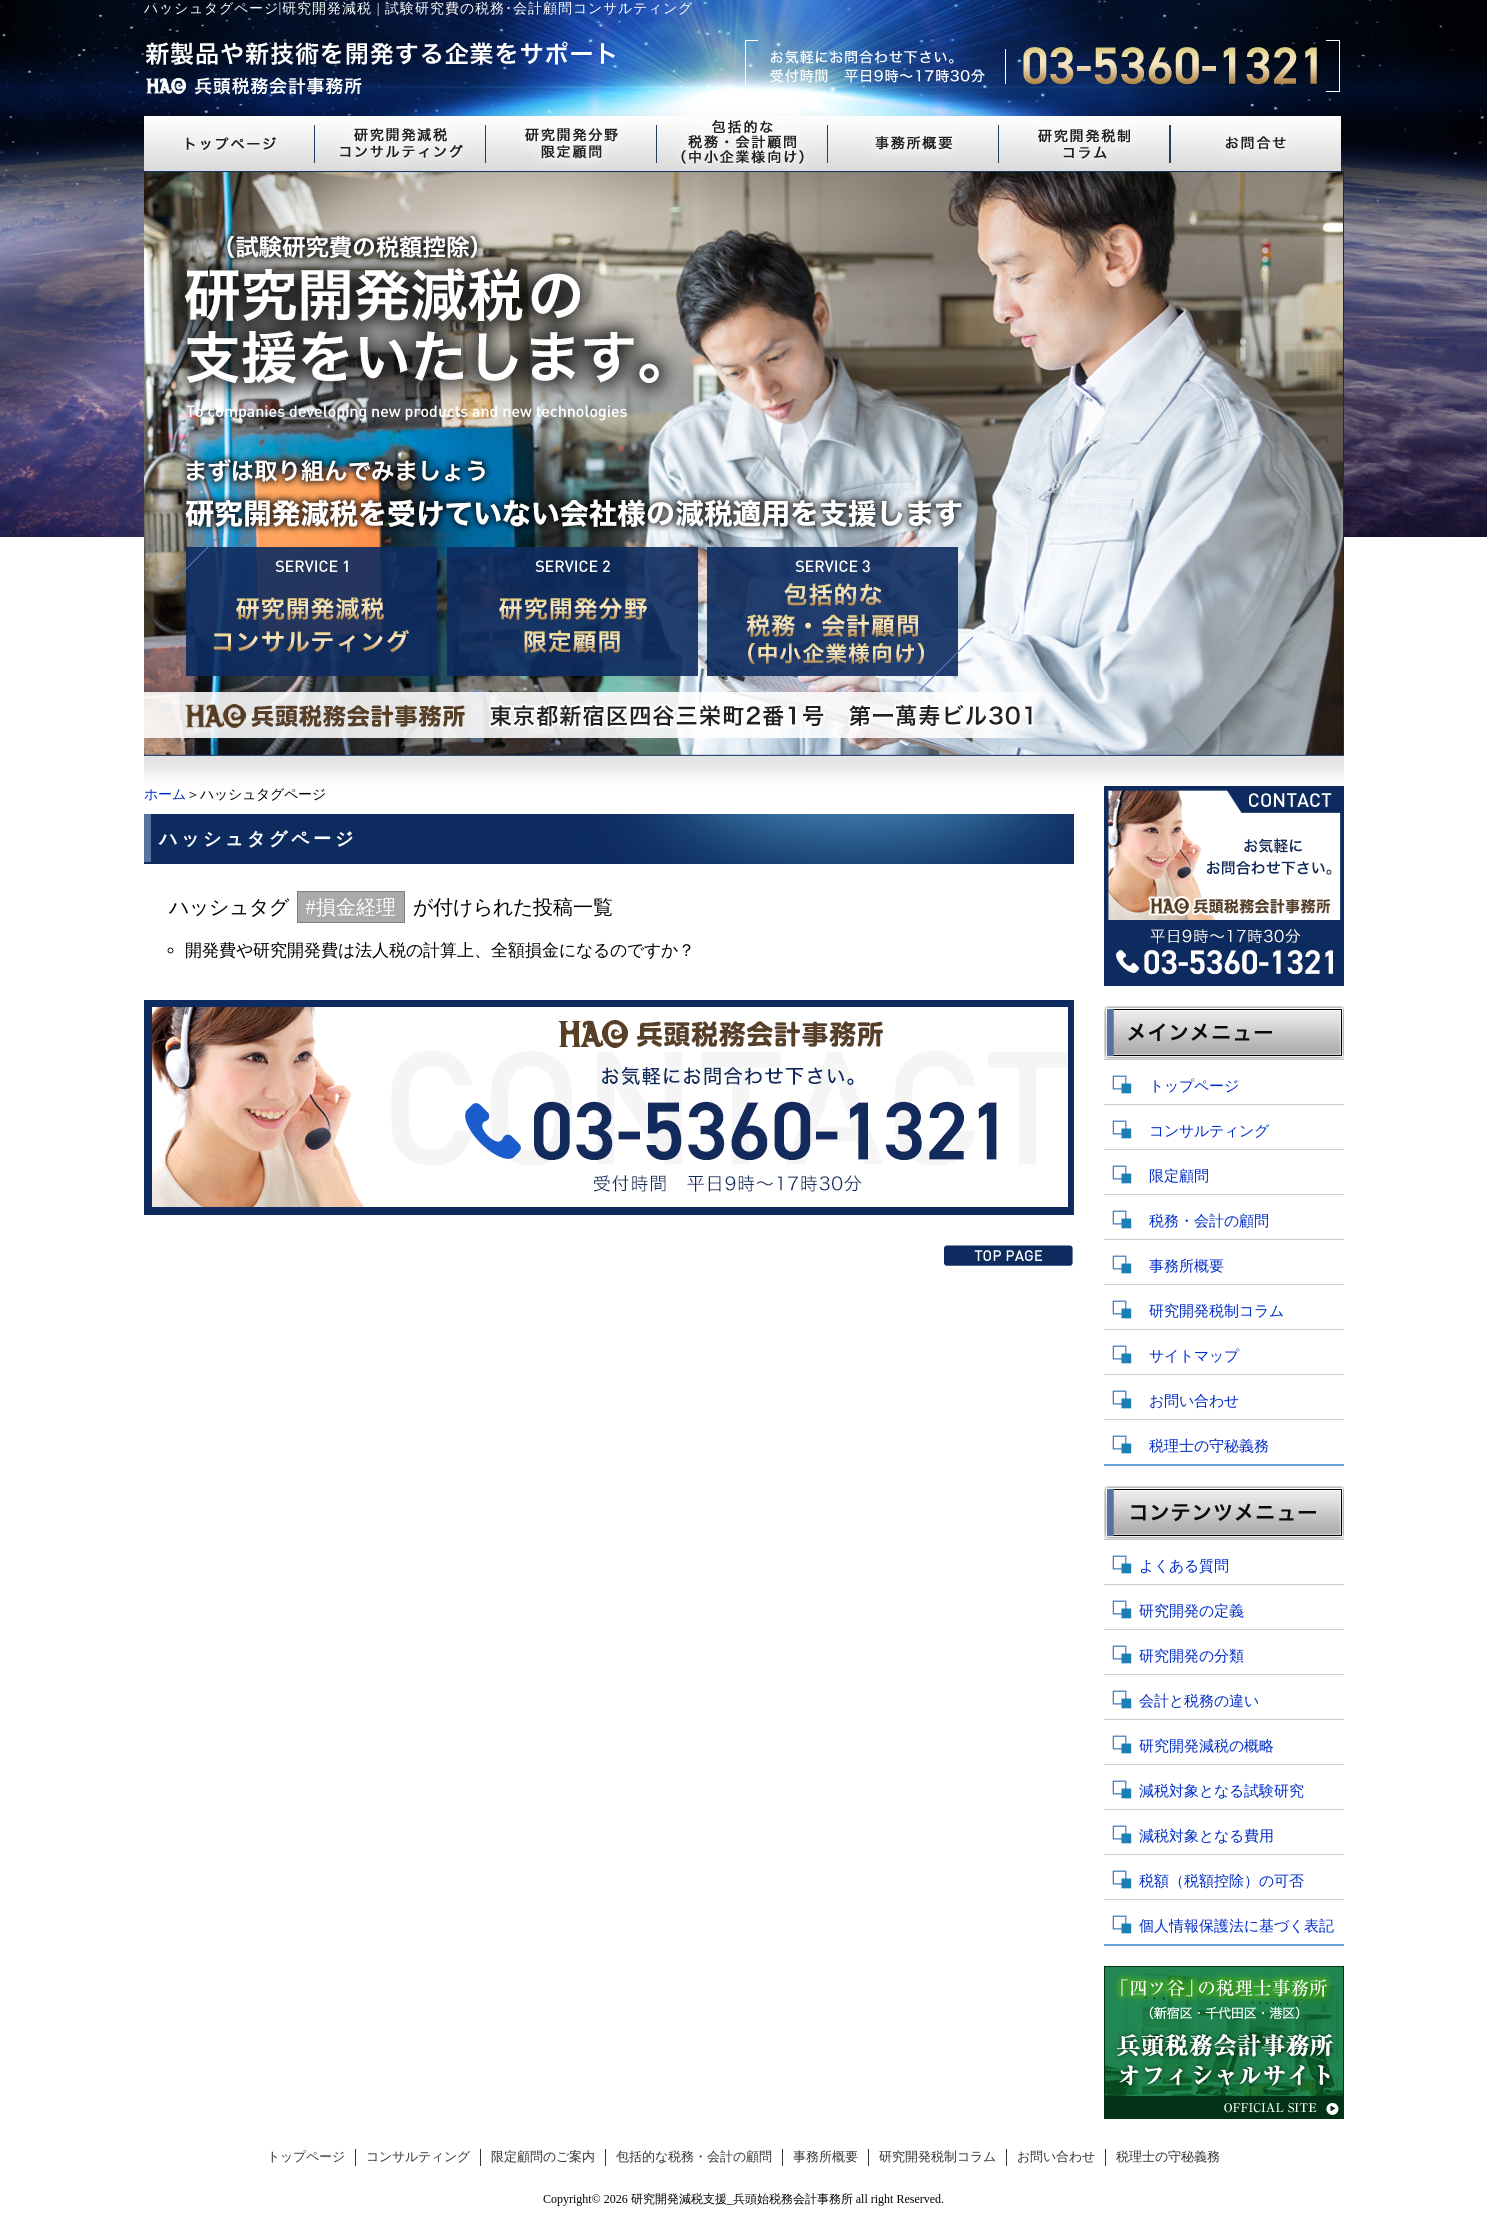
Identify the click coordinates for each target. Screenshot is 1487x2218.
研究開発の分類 (1191, 1656)
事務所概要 (1186, 1266)
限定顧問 (1179, 1176)
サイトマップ (1194, 1356)
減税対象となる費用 (1206, 1836)
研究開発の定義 (1191, 1611)
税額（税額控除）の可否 (1221, 1881)
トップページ (1194, 1086)
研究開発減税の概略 (1206, 1746)
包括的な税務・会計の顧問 (694, 2157)
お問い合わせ (1194, 1401)
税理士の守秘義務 (1209, 1446)
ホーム (165, 794)
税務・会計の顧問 (1209, 1221)
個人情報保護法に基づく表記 (1236, 1926)
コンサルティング (1209, 1131)
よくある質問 (1184, 1566)
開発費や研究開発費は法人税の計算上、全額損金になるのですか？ (440, 950)
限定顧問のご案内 (543, 2157)
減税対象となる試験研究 (1221, 1791)
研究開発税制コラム (1216, 1311)
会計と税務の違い (1199, 1701)
